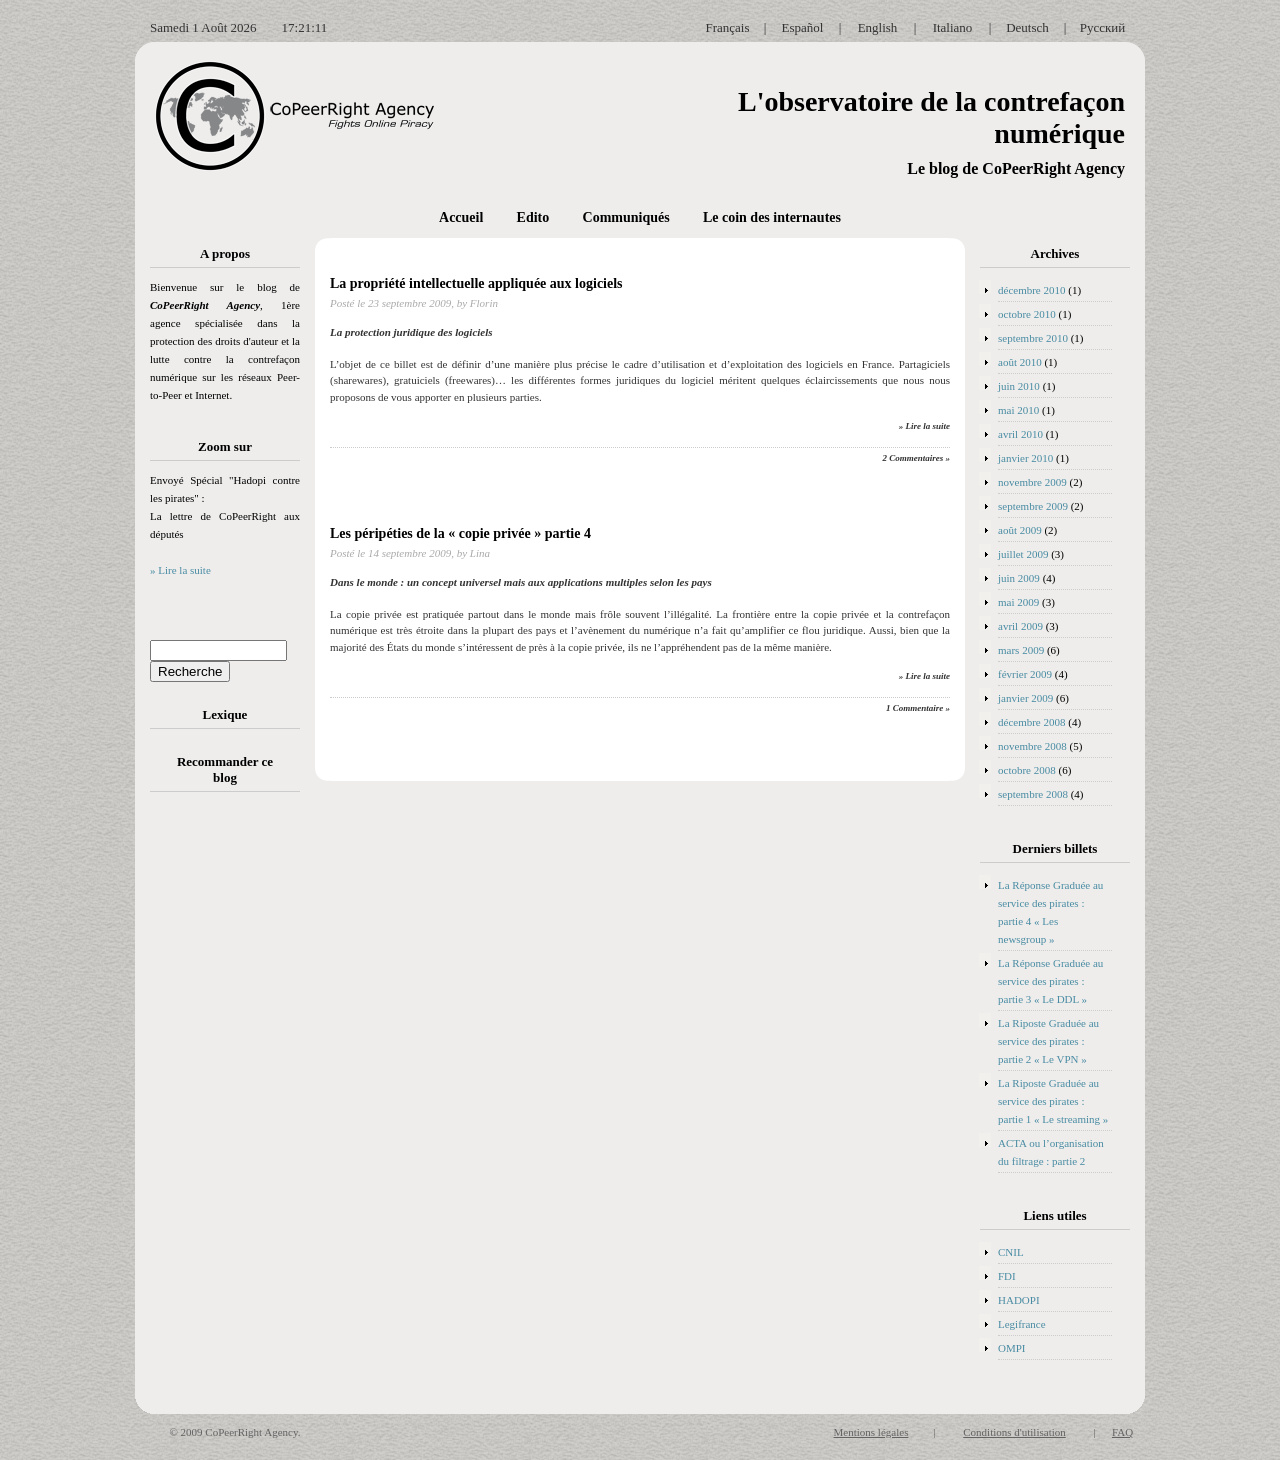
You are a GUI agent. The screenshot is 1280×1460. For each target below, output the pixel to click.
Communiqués (626, 217)
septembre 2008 (1033, 794)
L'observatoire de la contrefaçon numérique (931, 117)
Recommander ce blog (225, 769)
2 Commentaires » (916, 458)
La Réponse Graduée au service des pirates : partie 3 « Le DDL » (1050, 981)
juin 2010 (1019, 386)
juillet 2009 (1023, 554)
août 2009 (1020, 530)
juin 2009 (1019, 578)
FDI (1007, 1276)
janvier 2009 (1025, 698)
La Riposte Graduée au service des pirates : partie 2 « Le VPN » (1048, 1041)
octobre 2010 (1027, 314)
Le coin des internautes (772, 217)
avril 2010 (1020, 434)
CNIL (1011, 1252)
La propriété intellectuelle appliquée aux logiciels (476, 283)
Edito (533, 217)
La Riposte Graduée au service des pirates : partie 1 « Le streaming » (1053, 1101)
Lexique (225, 714)
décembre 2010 (1032, 290)
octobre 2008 (1027, 770)
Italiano (953, 27)
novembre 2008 (1032, 746)
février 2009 (1025, 674)
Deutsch (1027, 27)
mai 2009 (1018, 602)
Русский (1103, 27)
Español (803, 27)
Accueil (461, 217)
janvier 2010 (1025, 458)
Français (727, 27)
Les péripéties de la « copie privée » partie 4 (460, 533)
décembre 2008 (1032, 722)
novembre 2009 (1032, 482)
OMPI (1012, 1348)
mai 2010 (1018, 410)
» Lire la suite (180, 570)
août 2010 (1020, 362)
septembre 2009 (1033, 506)
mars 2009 (1021, 650)
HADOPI (1019, 1300)
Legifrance (1022, 1324)
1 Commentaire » (918, 708)
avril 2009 (1020, 626)
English (878, 27)
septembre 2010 (1033, 338)
